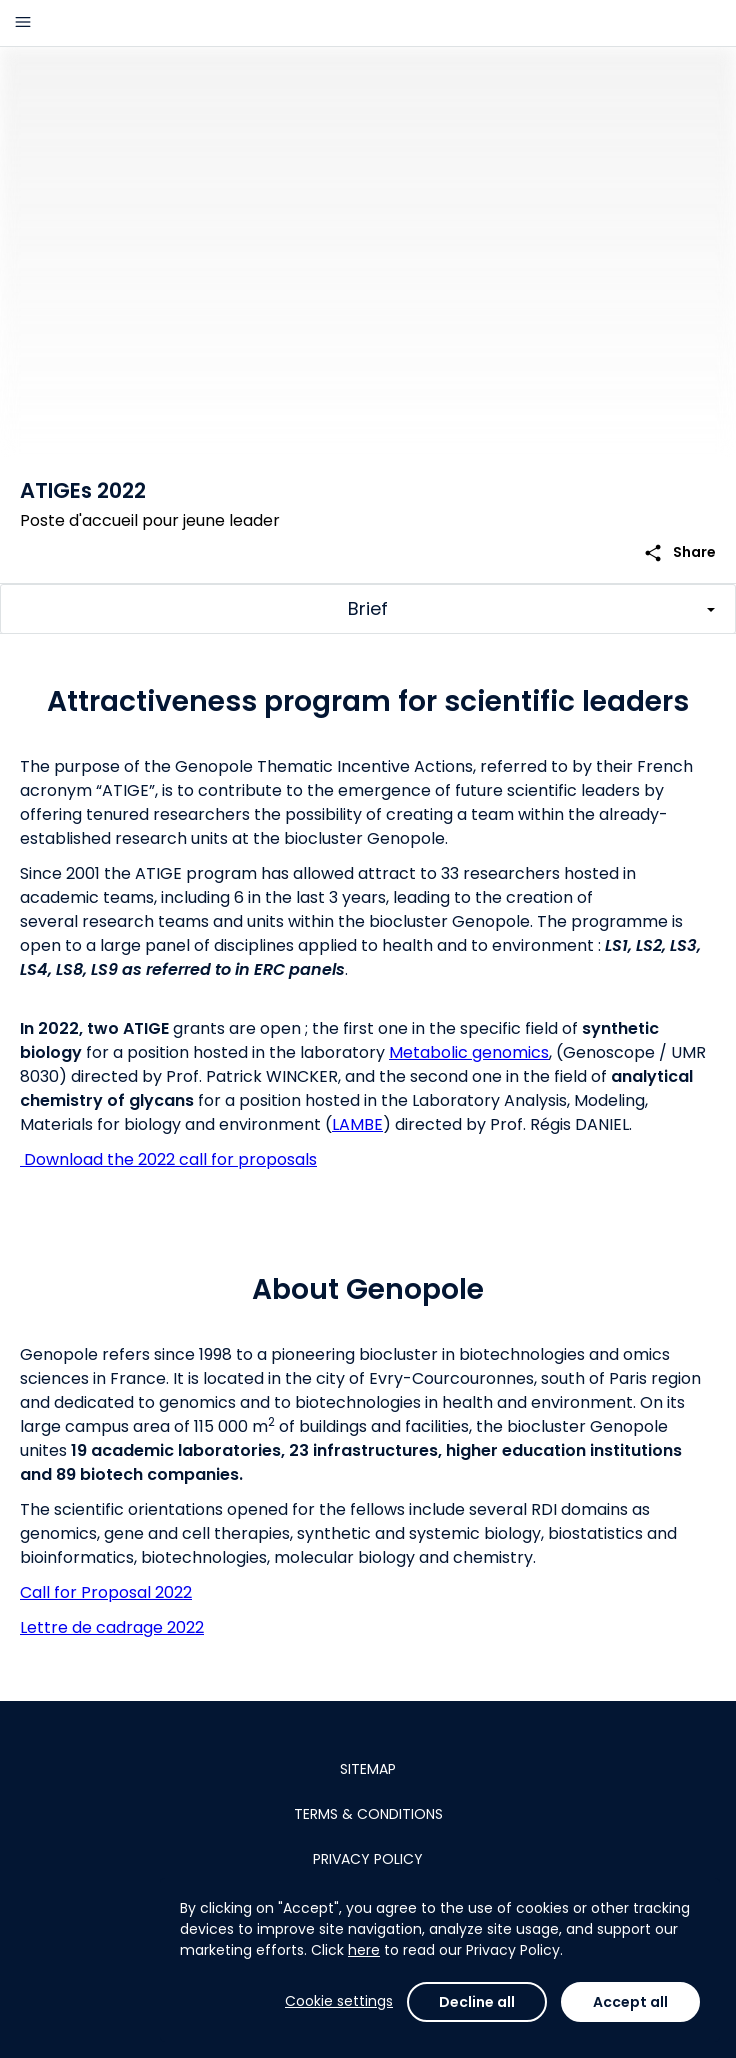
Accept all (630, 2002)
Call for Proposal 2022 (106, 1592)
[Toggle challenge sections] (368, 609)
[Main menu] (23, 23)
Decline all (477, 2002)
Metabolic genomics (469, 1052)
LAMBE (357, 1124)
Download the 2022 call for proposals (168, 1159)
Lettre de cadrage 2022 (112, 1627)
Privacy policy (368, 1859)
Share (679, 552)
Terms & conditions (368, 1814)
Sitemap (368, 1769)
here (364, 1950)
